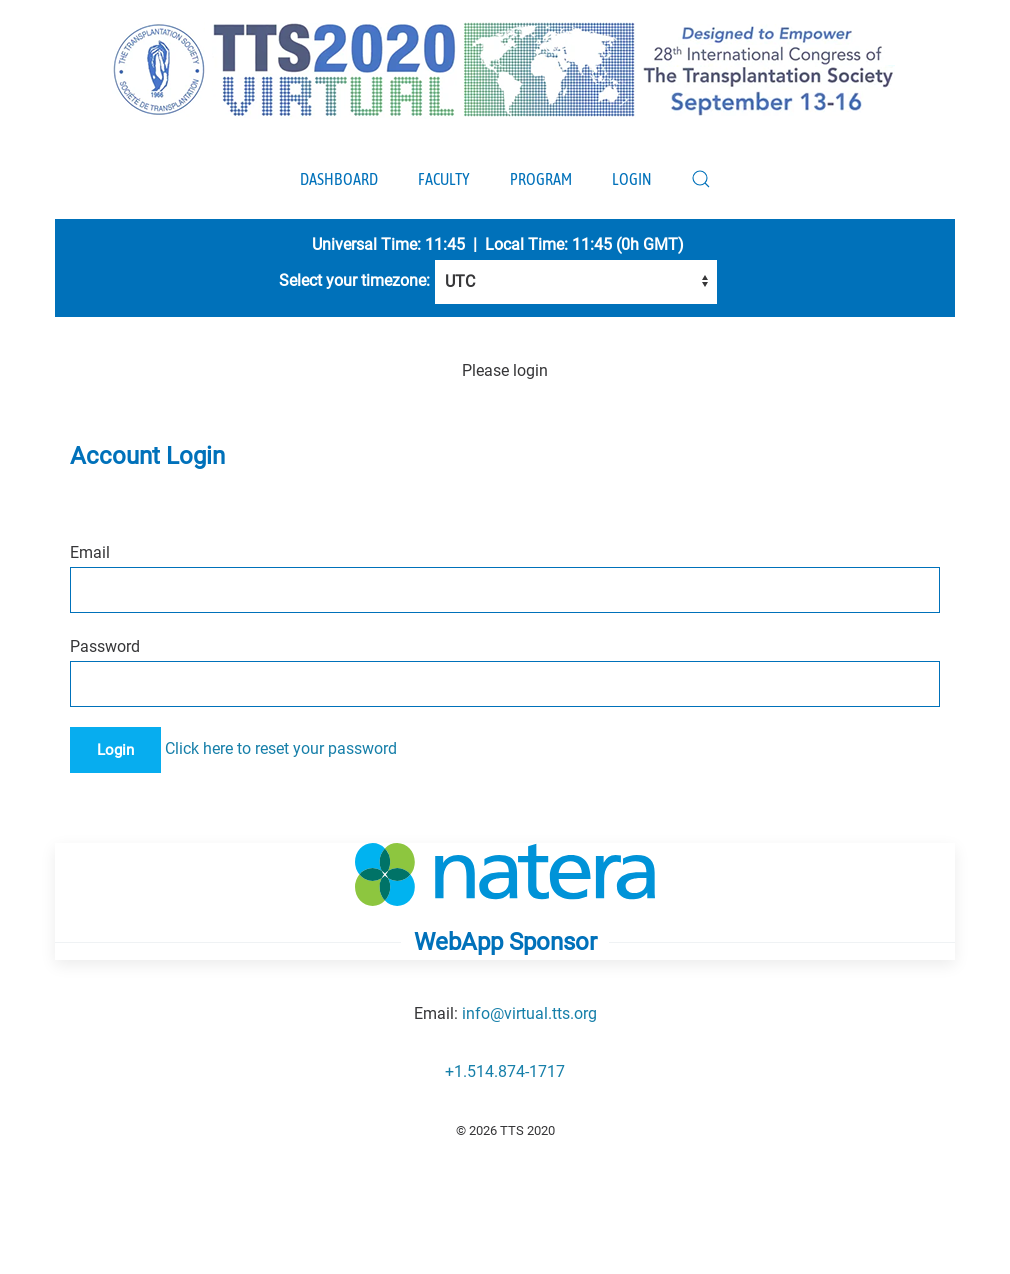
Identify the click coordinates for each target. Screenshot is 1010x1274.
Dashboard (339, 179)
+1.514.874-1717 (505, 1071)
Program (541, 179)
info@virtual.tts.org (529, 1013)
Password (105, 646)
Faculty (444, 179)
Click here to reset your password (281, 748)
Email (90, 552)
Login (631, 179)
